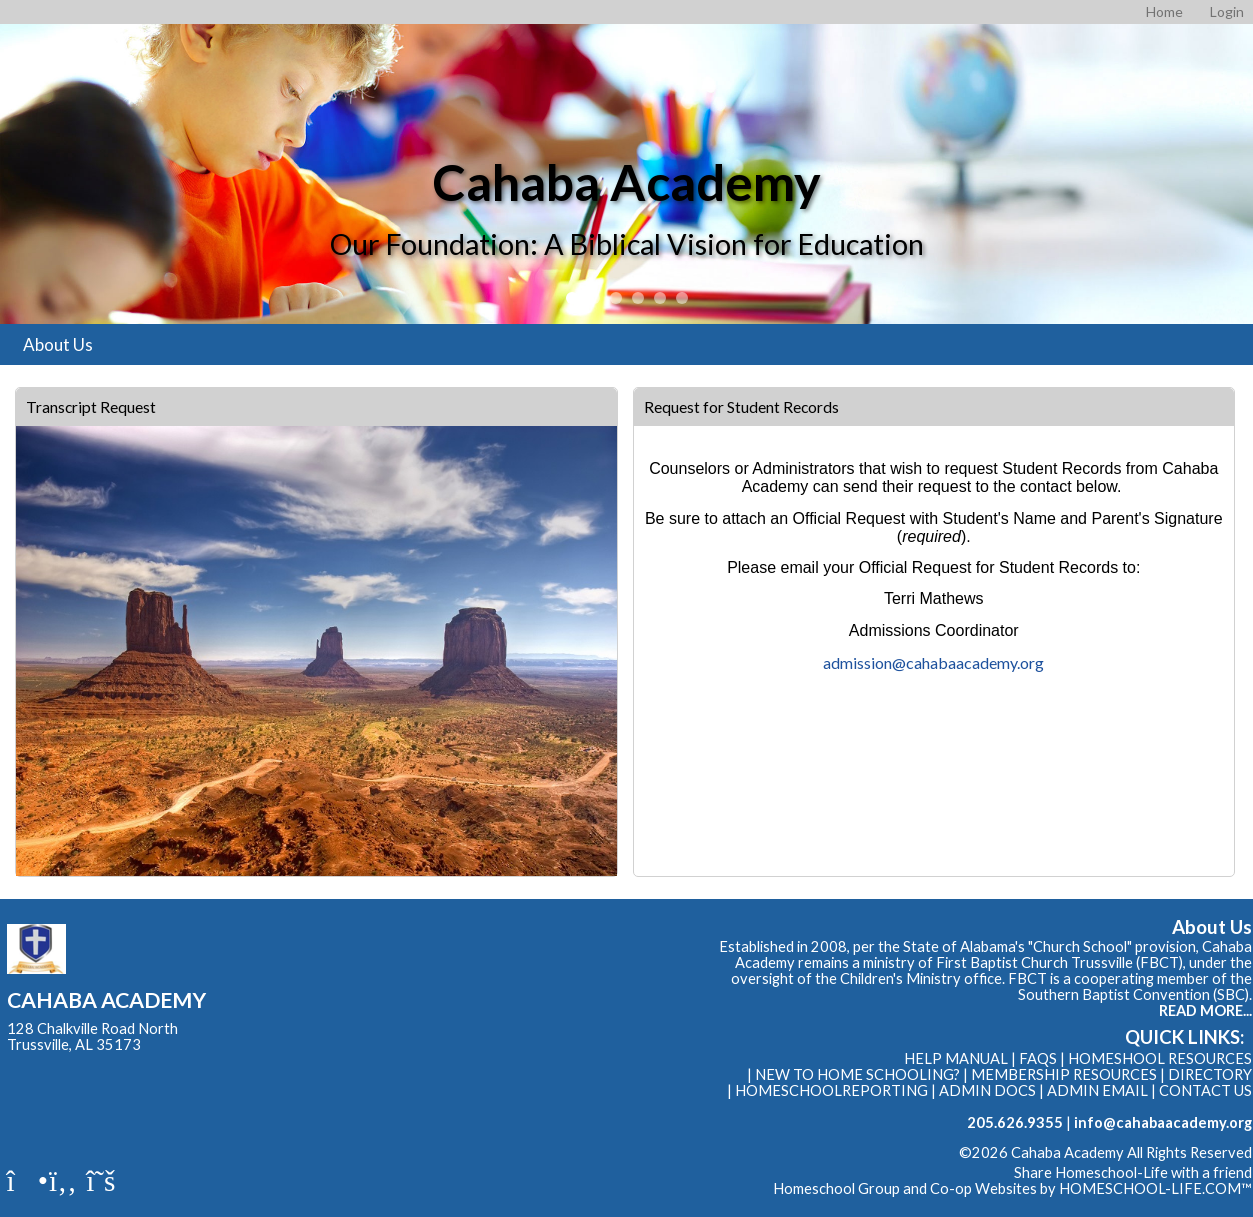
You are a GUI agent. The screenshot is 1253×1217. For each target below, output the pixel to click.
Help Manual (956, 1058)
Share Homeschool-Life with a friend (1133, 1172)
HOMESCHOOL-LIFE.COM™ (1155, 1188)
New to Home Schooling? (857, 1074)
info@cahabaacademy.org (1163, 1122)
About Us (58, 344)
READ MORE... (1205, 1010)
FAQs (1038, 1058)
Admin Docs (987, 1090)
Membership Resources (1064, 1074)
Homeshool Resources (1160, 1058)
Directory (1210, 1074)
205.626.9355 (1015, 1122)
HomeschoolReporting (831, 1090)
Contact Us (1205, 1090)
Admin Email (1097, 1090)
